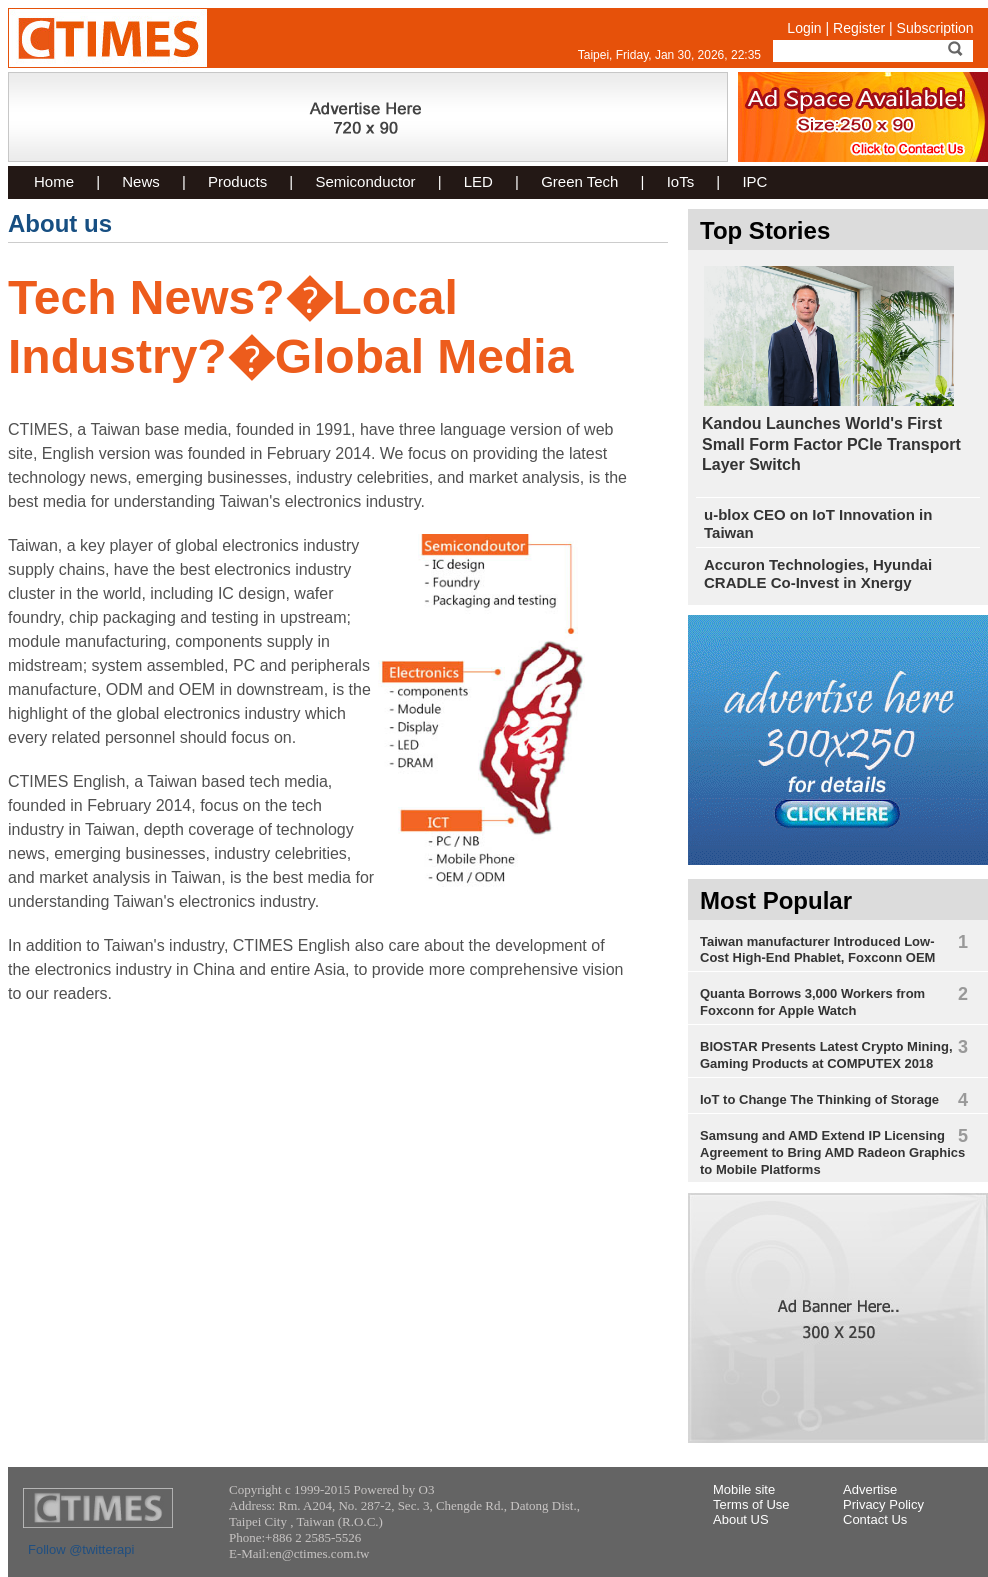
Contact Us (875, 1519)
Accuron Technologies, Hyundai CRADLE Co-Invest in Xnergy (818, 573)
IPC (754, 181)
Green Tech (579, 181)
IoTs (681, 181)
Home (54, 181)
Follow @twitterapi (81, 1549)
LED (478, 181)
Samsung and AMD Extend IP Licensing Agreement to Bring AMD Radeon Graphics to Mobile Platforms (832, 1152)
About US (741, 1519)
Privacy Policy (883, 1504)
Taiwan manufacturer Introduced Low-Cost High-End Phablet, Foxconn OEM (817, 950)
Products (237, 181)
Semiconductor (365, 181)
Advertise (870, 1489)
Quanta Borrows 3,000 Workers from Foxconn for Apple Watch (812, 1002)
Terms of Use (751, 1504)
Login (804, 28)
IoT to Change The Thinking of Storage (819, 1099)
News (141, 181)
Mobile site (744, 1489)
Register (859, 28)
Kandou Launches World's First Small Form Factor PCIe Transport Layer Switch (831, 444)
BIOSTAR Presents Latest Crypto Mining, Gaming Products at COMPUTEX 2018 (826, 1055)
